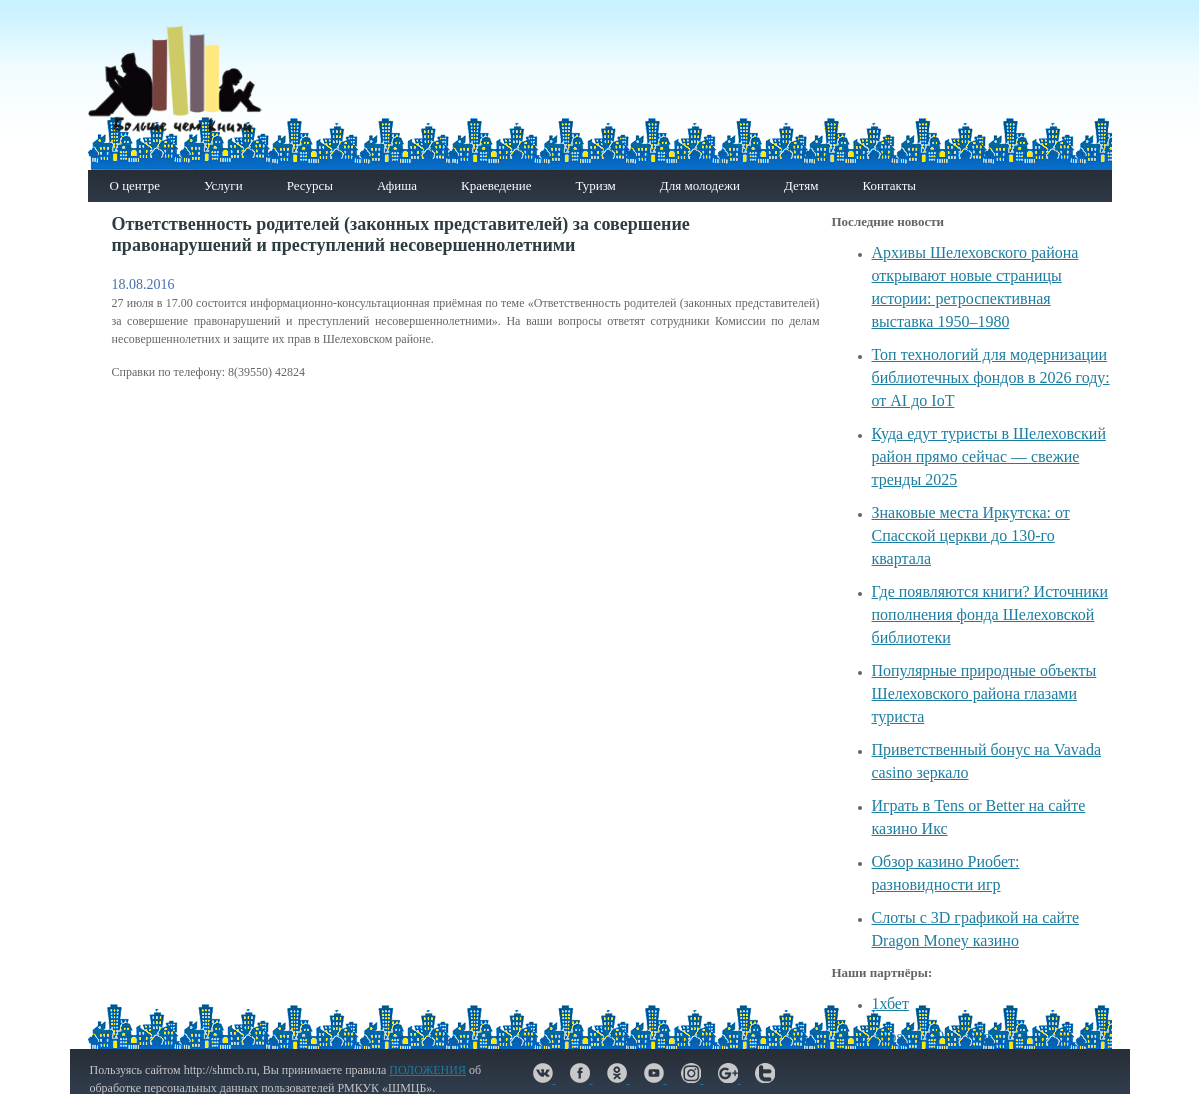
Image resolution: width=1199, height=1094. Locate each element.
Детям (801, 185)
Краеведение (496, 185)
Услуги (223, 185)
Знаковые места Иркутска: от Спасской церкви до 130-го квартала (971, 535)
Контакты (889, 185)
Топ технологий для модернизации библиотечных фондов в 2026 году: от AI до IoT (991, 377)
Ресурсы (310, 185)
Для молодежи (700, 185)
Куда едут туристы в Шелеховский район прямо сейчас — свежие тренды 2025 (989, 456)
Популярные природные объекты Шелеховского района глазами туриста (984, 693)
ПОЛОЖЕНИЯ (427, 1070)
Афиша (397, 185)
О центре (135, 185)
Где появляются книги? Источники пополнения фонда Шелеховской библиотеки (990, 614)
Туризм (595, 185)
